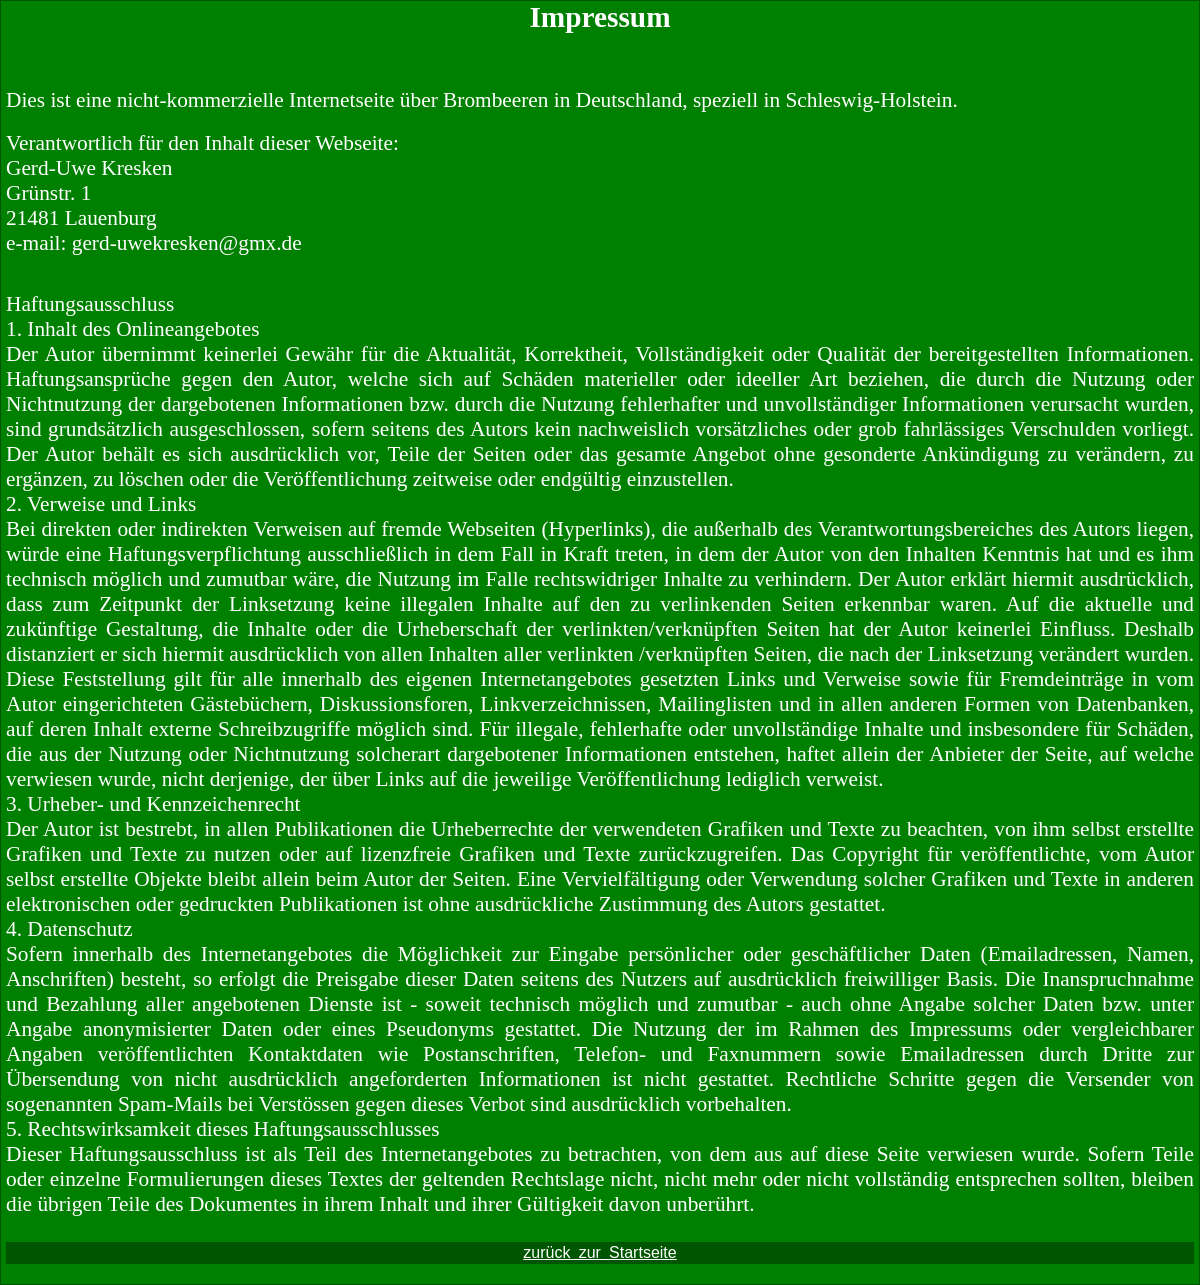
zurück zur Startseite (599, 1252)
